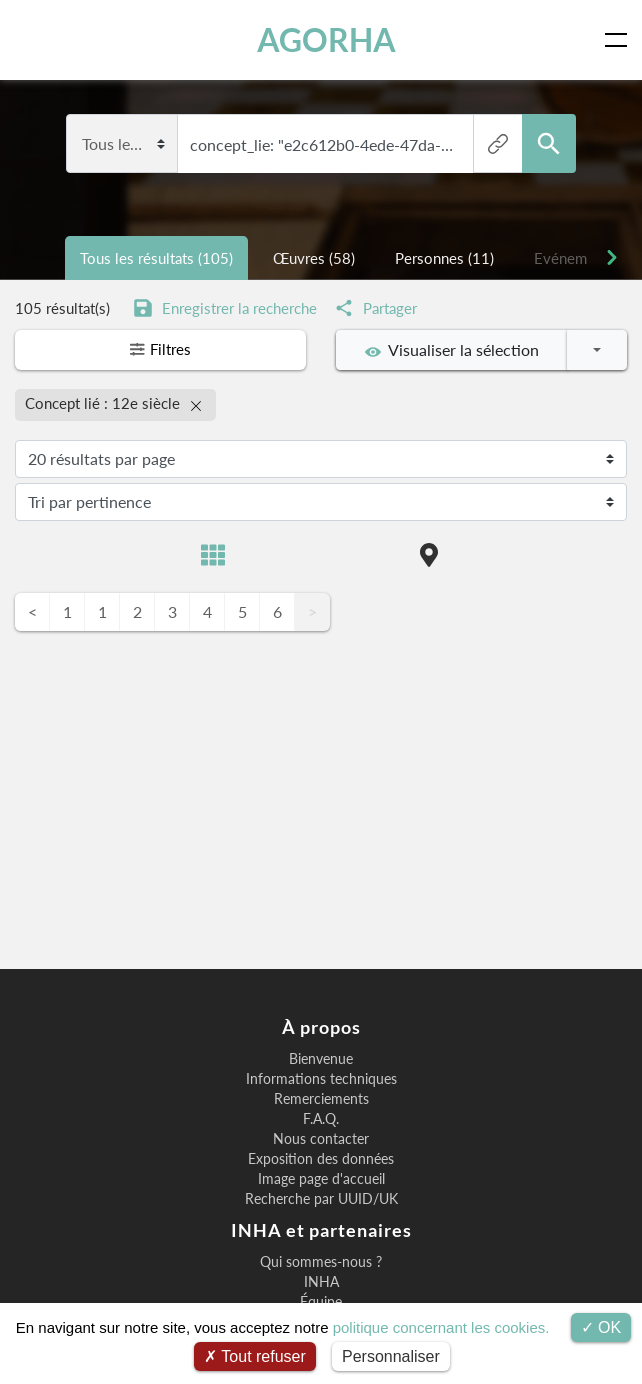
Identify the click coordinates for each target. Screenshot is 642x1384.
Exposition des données (321, 1159)
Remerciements (321, 1099)
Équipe (321, 1302)
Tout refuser (255, 1356)
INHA (321, 1282)
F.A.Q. (321, 1119)
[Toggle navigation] (620, 40)
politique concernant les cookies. (441, 1327)
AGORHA (326, 40)
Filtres (161, 350)
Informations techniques (321, 1079)
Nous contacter (321, 1139)
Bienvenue (321, 1059)
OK (601, 1327)
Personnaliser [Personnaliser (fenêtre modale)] (391, 1356)
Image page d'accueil (321, 1179)
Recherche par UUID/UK (321, 1199)
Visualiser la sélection (452, 350)
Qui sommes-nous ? (321, 1262)
